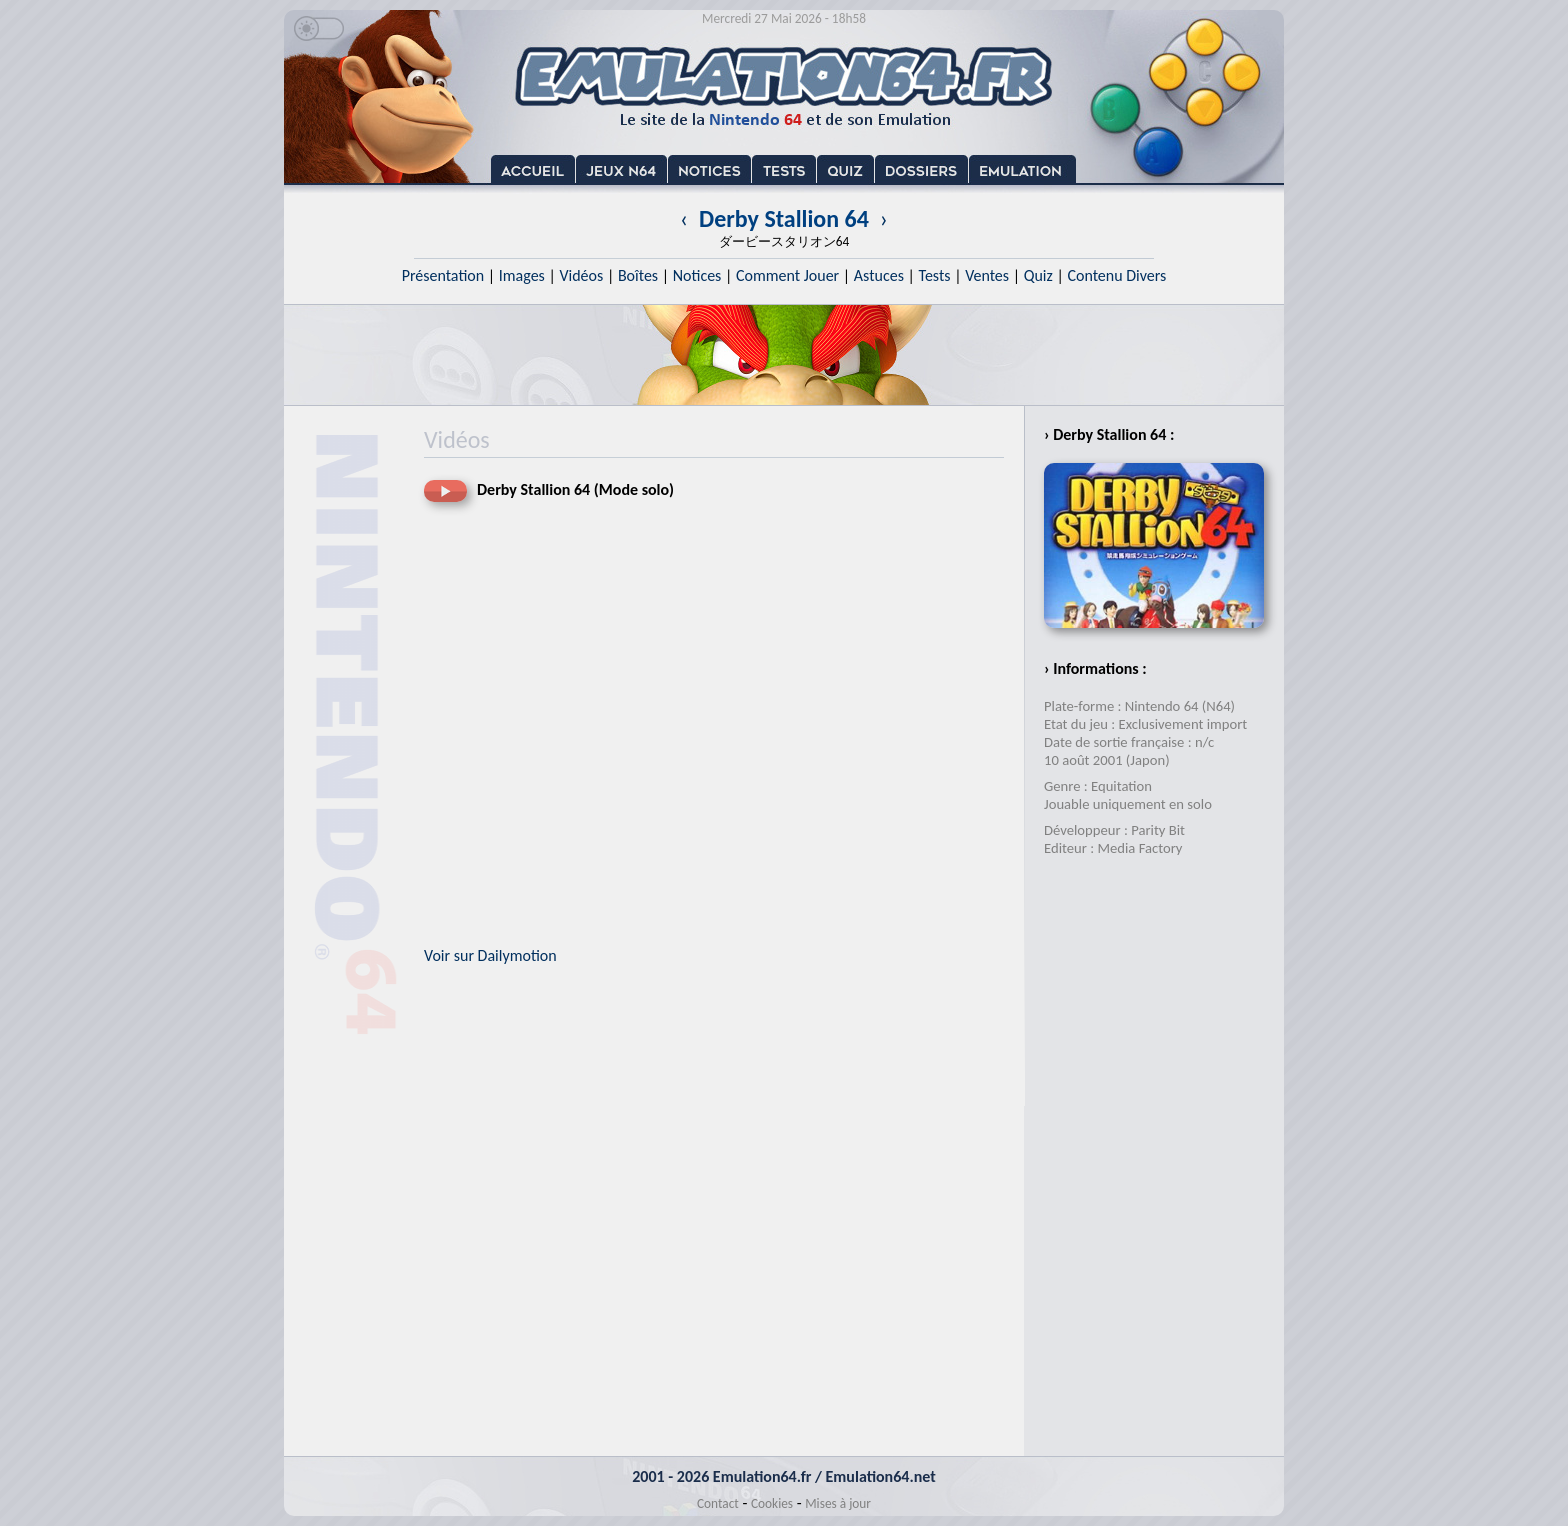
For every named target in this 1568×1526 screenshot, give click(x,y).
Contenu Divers (1116, 275)
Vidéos (581, 275)
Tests (935, 275)
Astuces (879, 275)
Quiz (1038, 275)
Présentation (443, 275)
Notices (697, 275)
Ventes (987, 275)
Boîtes (638, 275)
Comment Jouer (787, 275)
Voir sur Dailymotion (490, 955)
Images (522, 275)
